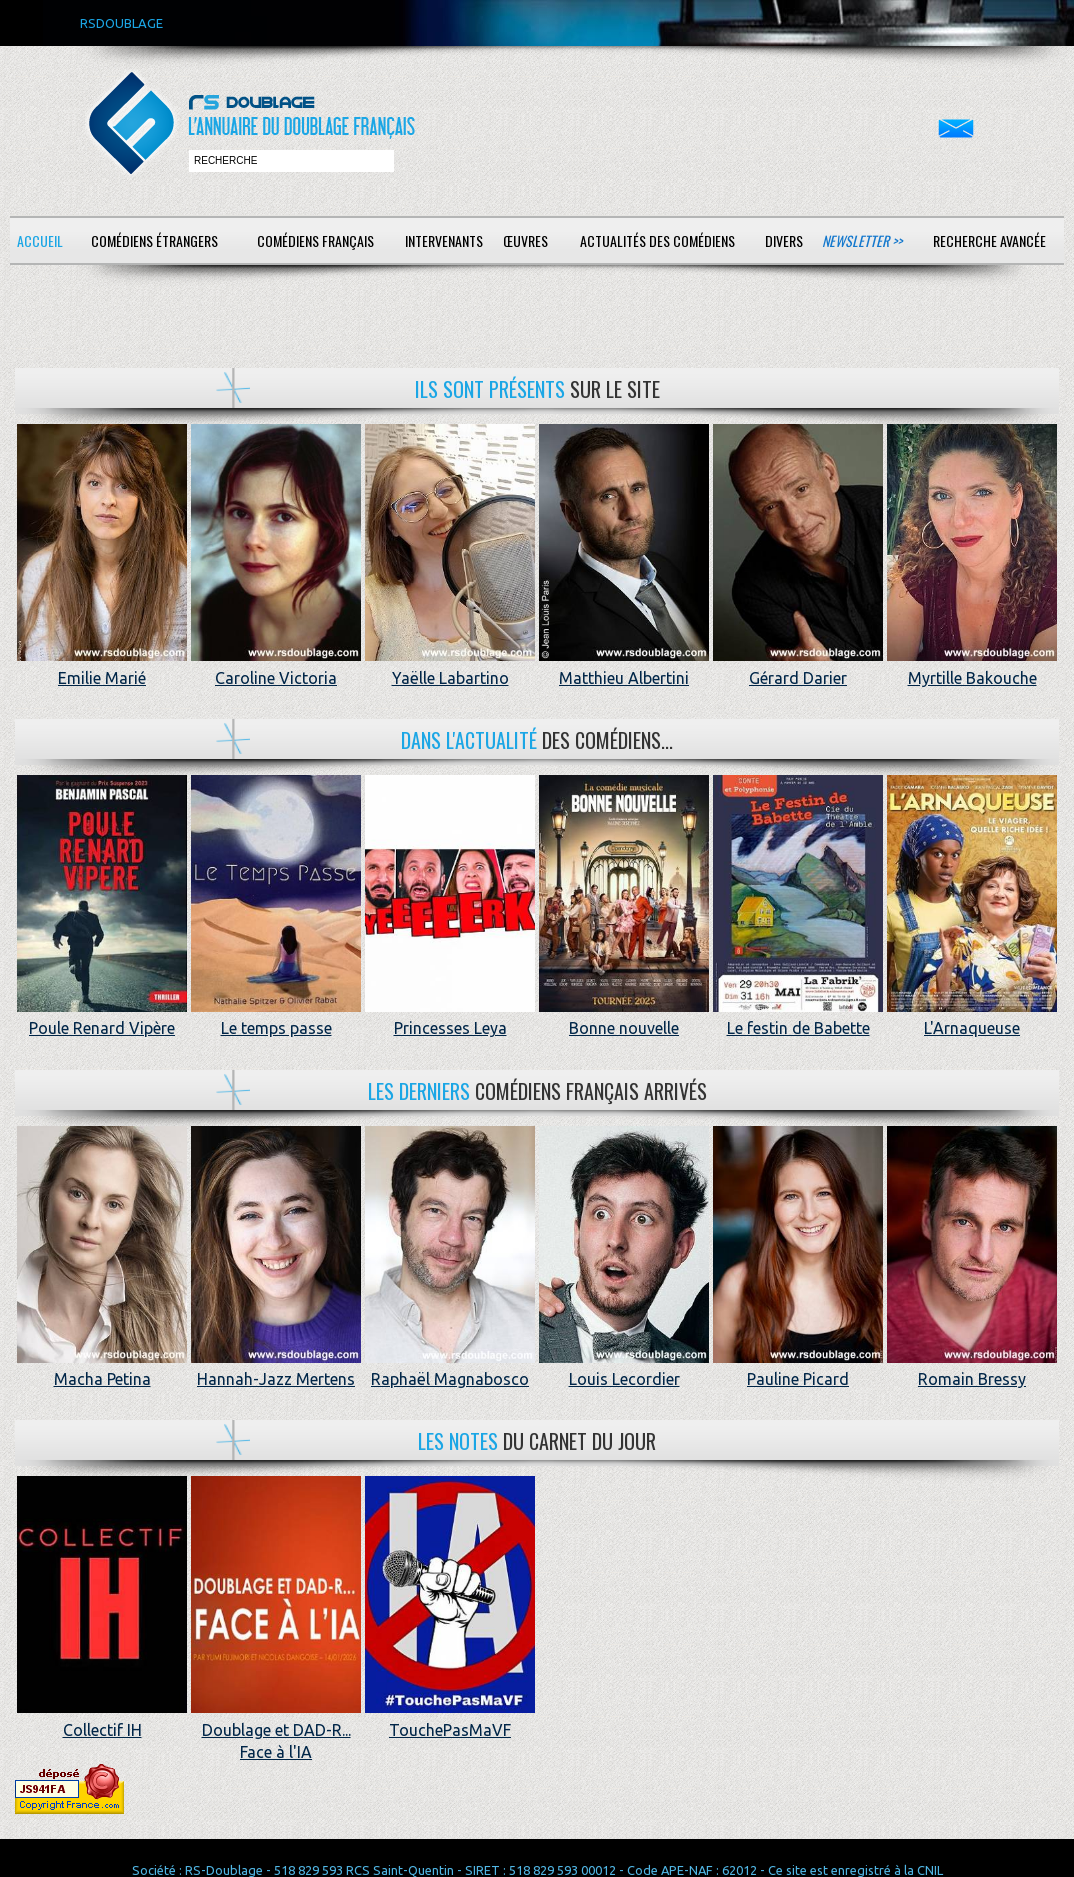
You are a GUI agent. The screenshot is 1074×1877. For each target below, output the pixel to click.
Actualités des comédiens (657, 240)
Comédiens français (315, 240)
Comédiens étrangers (154, 240)
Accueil (40, 240)
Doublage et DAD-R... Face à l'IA (276, 1729)
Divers (784, 240)
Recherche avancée (989, 240)
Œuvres (525, 240)
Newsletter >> (862, 240)
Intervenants (444, 240)
